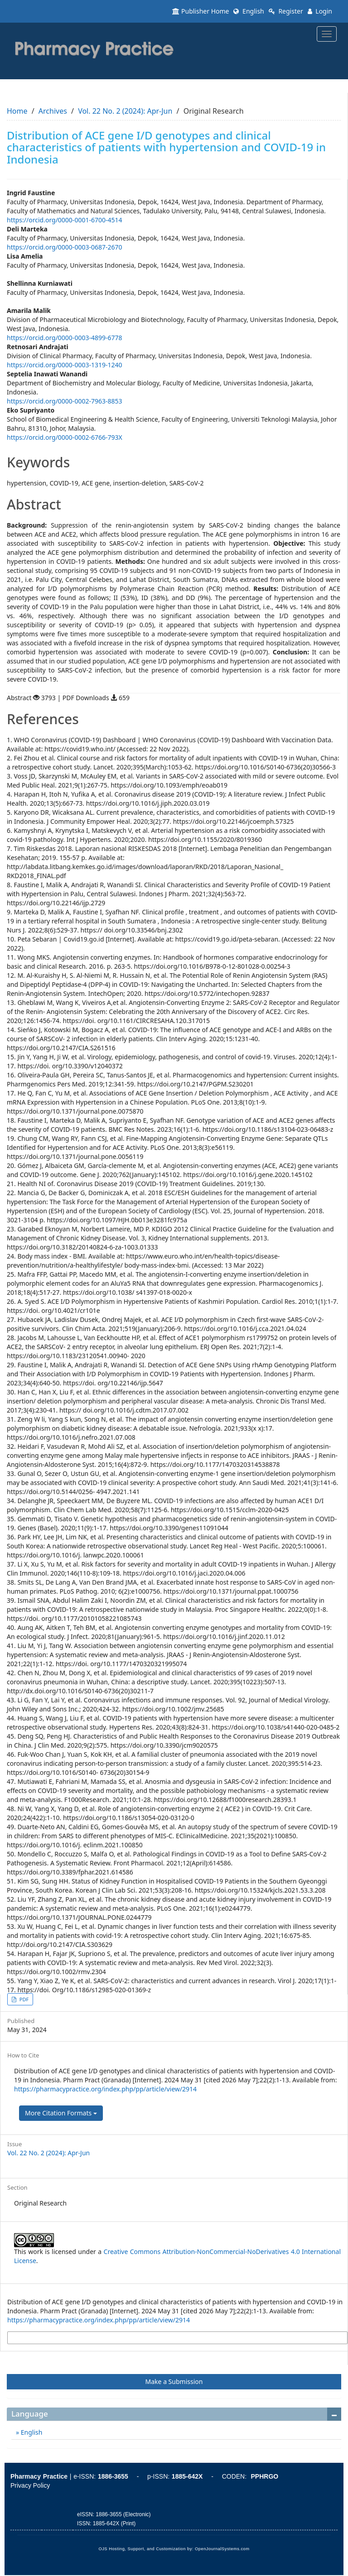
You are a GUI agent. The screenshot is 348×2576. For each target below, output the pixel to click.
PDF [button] (23, 1999)
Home (17, 111)
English (248, 11)
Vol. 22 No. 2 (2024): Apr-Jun (125, 111)
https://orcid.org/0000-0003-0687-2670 (64, 247)
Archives (53, 111)
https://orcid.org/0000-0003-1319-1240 (64, 364)
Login (320, 11)
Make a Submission (174, 2381)
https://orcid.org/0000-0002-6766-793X (64, 437)
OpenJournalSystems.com (222, 2549)
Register (286, 11)
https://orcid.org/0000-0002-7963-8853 (64, 401)
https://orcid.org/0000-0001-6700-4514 (64, 220)
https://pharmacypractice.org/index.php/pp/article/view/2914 (105, 2089)
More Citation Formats (61, 2113)
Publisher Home (200, 11)
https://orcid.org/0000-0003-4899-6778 (64, 337)
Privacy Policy (30, 2485)
